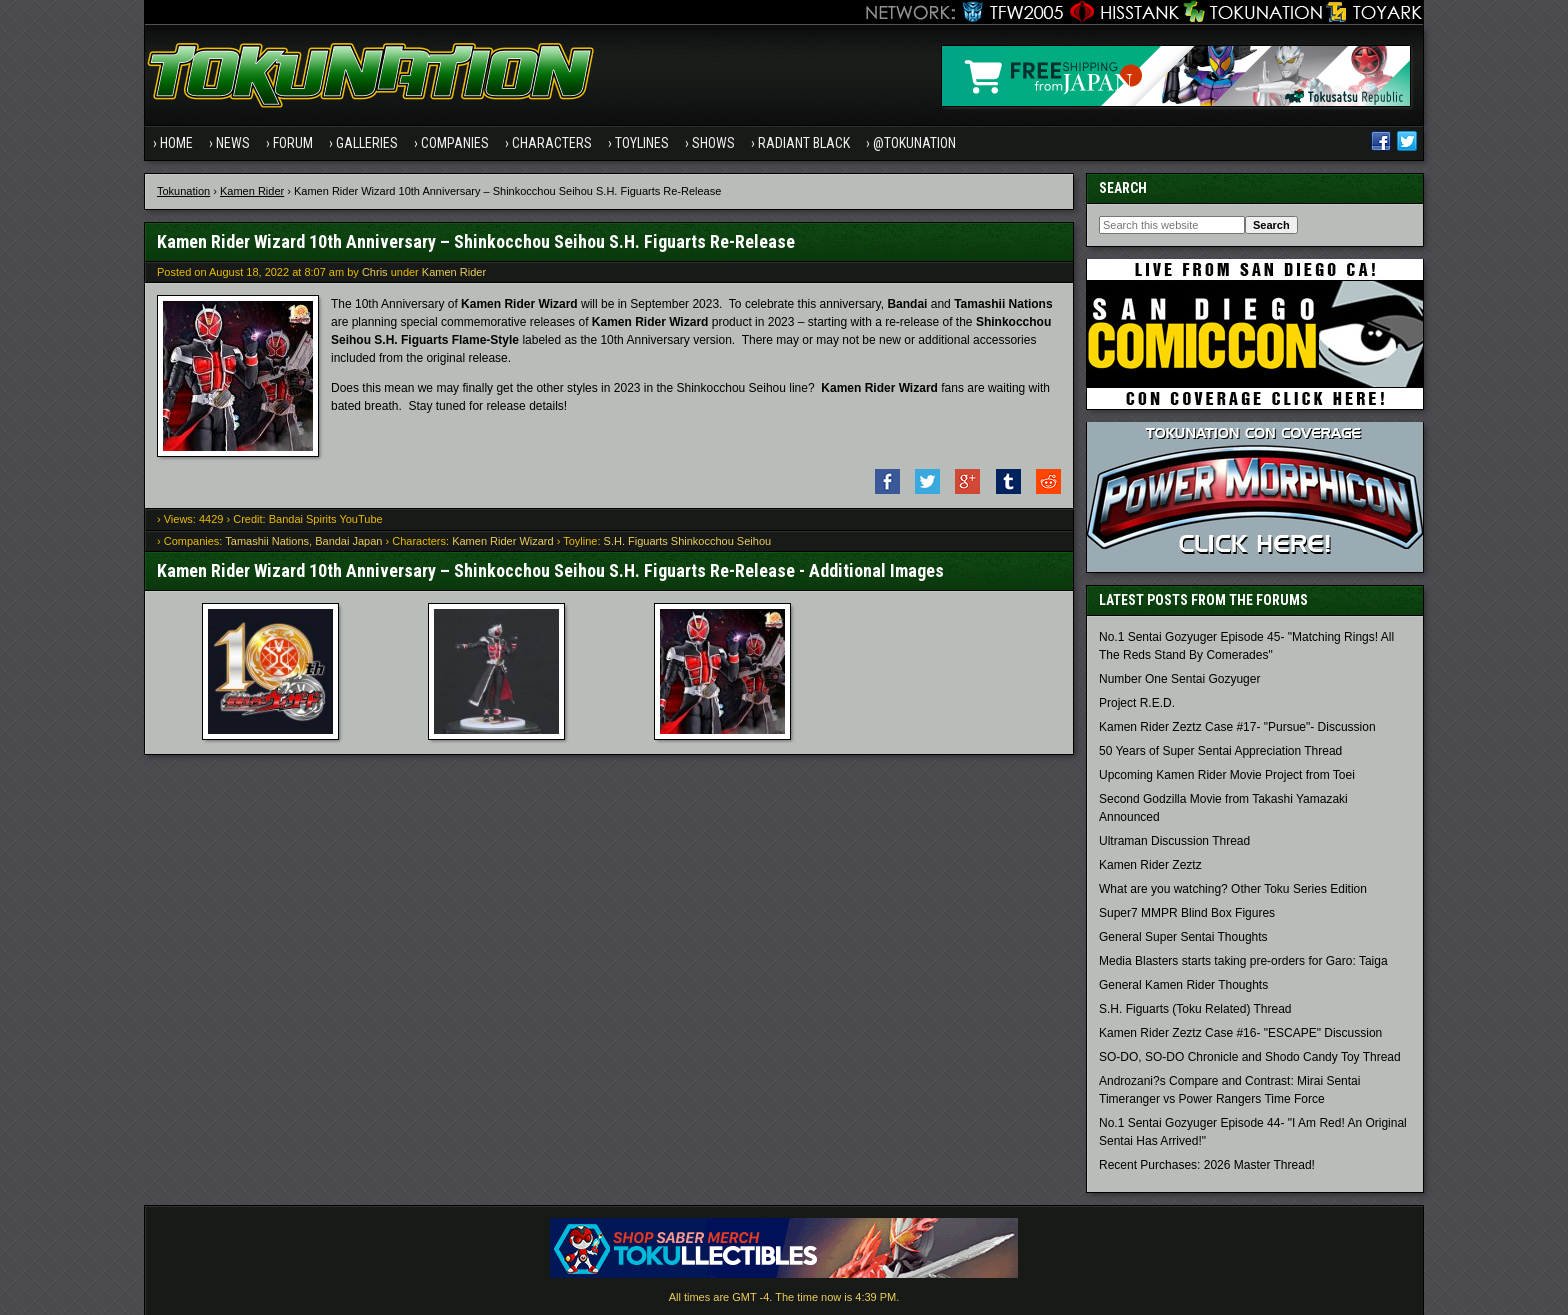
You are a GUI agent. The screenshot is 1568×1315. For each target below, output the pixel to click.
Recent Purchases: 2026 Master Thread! (1207, 1165)
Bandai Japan (348, 541)
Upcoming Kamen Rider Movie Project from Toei (1227, 775)
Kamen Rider (252, 191)
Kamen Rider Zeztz (1150, 865)
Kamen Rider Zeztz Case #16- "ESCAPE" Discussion (1240, 1033)
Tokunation (183, 191)
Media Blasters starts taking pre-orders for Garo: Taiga (1243, 961)
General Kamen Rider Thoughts (1183, 985)
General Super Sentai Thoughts (1183, 937)
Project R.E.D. (1137, 703)
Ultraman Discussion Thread (1174, 841)
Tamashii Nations (267, 541)
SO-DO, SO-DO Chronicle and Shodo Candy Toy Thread (1250, 1057)
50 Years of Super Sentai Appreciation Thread (1220, 751)
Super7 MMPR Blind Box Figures (1187, 913)
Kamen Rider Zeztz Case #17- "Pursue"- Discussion (1237, 727)
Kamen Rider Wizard (502, 541)
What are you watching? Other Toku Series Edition (1233, 889)
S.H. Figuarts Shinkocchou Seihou (688, 541)
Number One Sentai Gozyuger (1179, 679)
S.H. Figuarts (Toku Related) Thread (1195, 1009)
